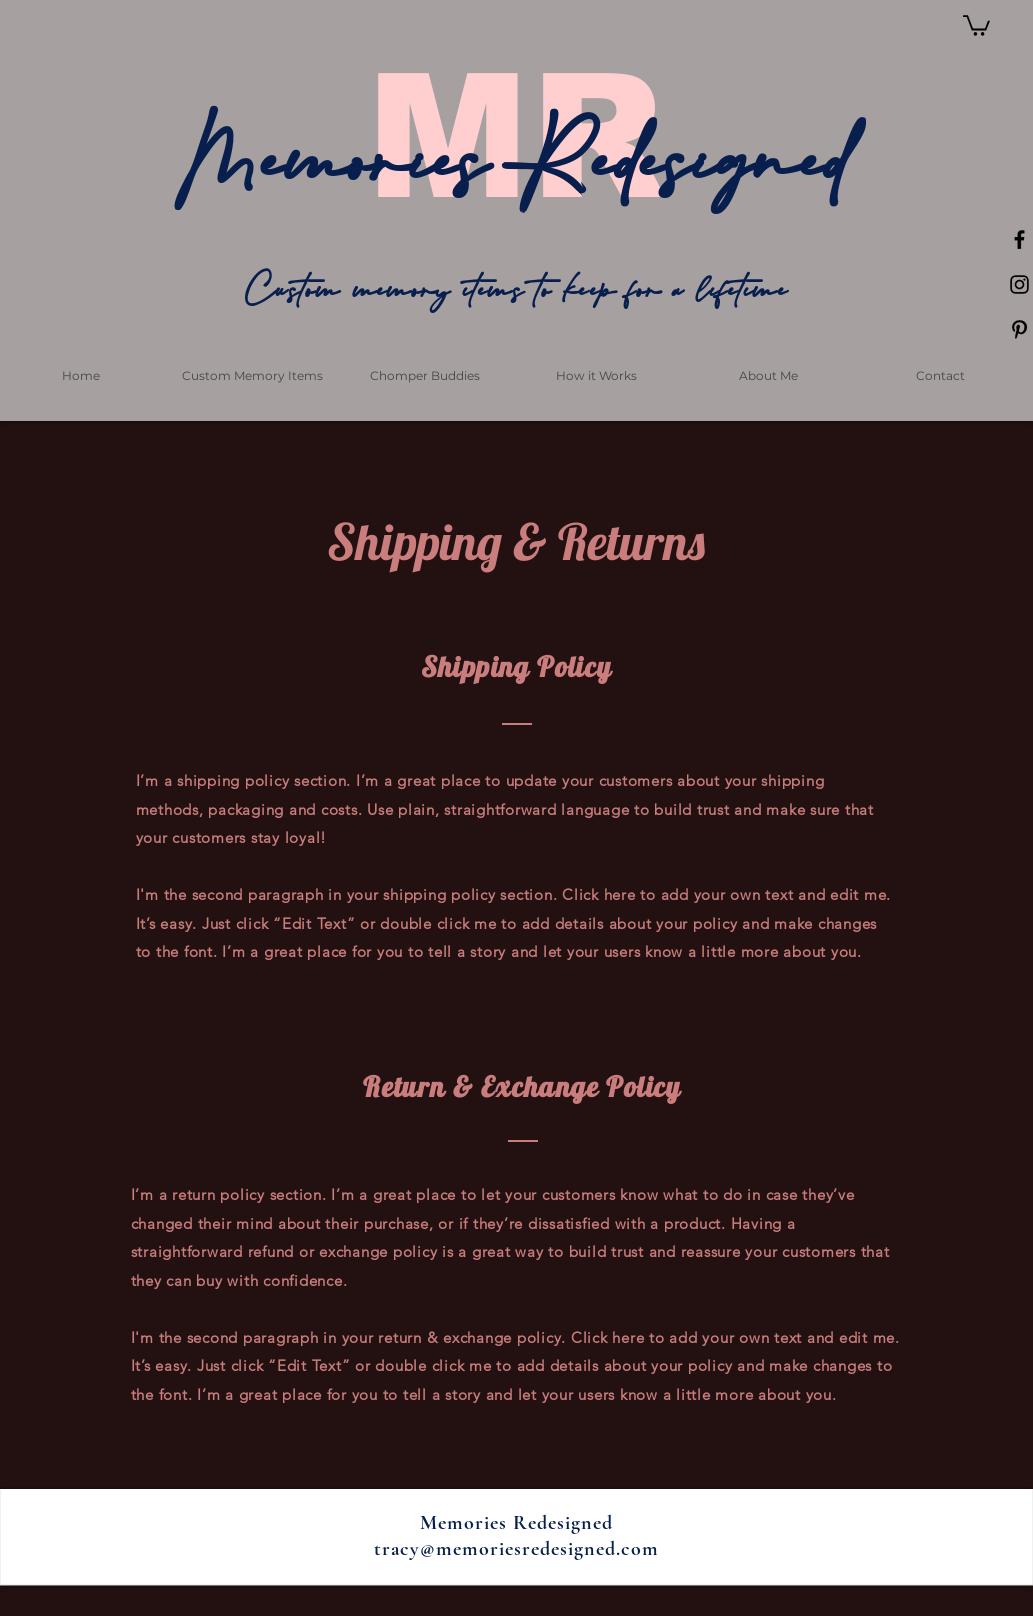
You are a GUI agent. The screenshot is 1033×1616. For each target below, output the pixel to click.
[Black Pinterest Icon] (1019, 329)
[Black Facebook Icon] (1019, 239)
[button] (976, 24)
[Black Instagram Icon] (1019, 284)
